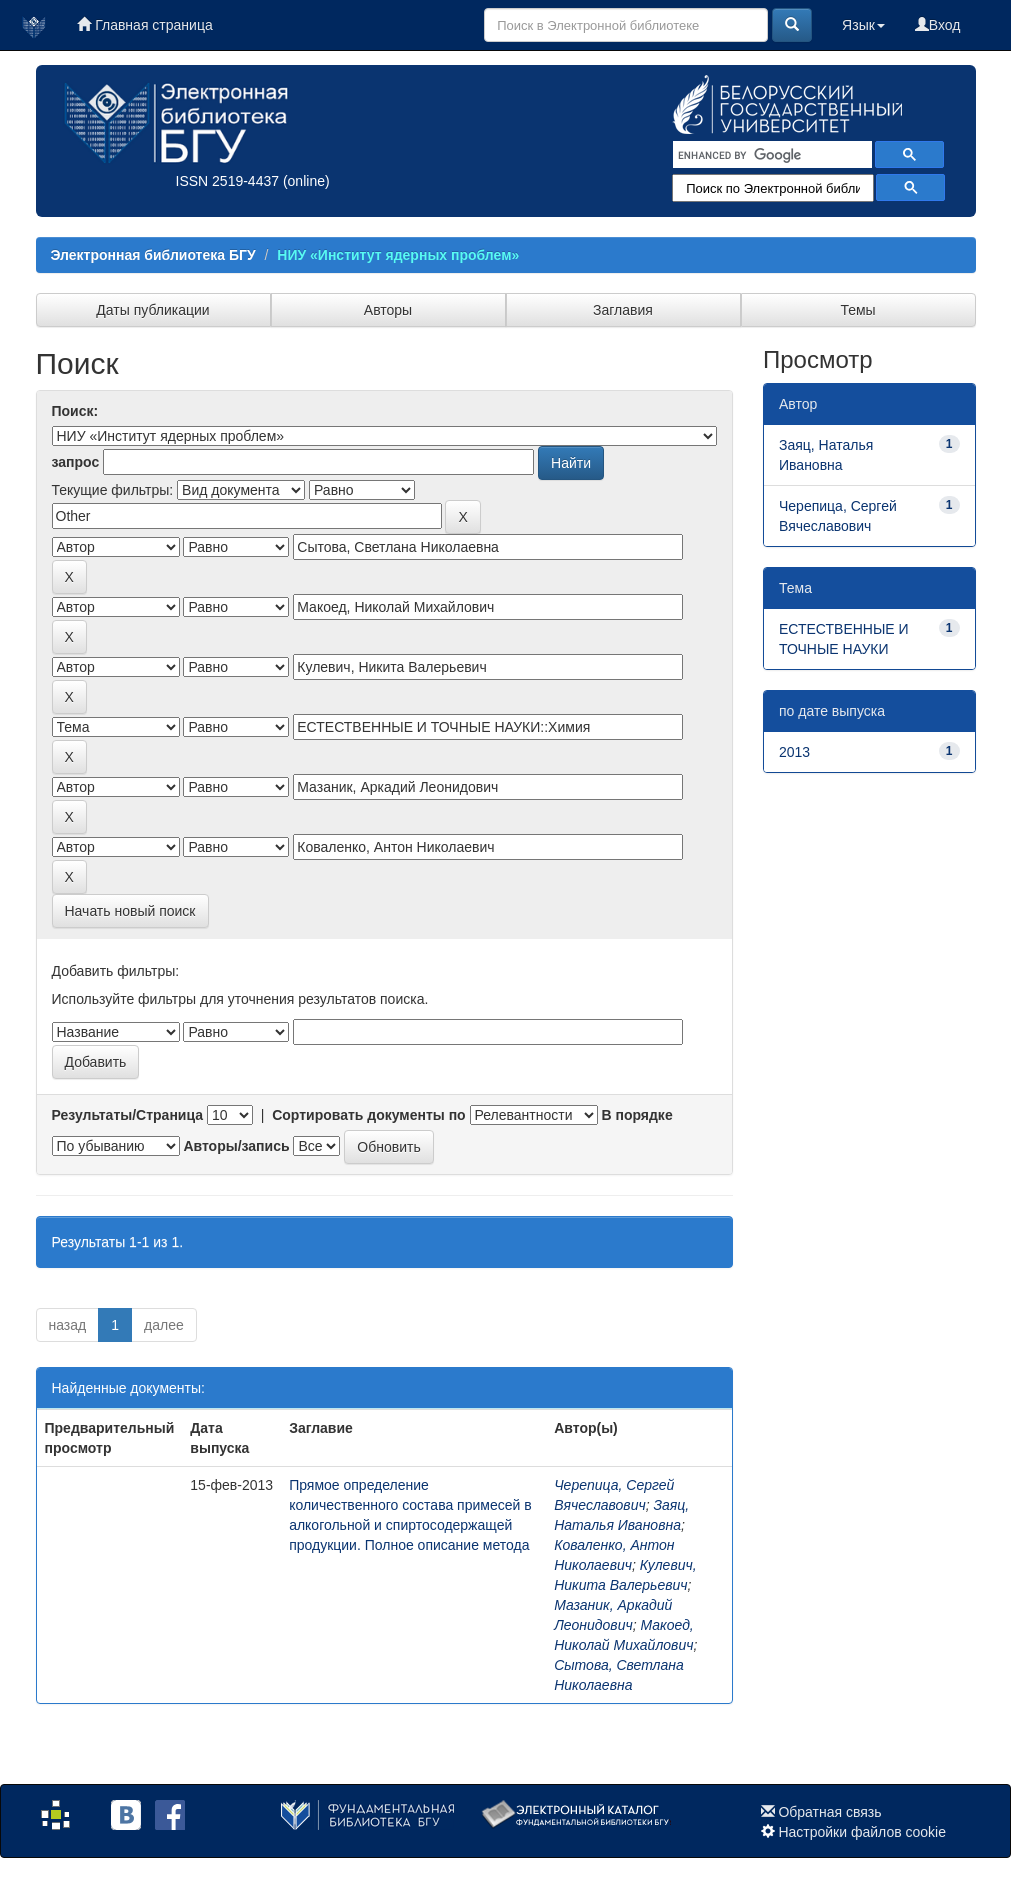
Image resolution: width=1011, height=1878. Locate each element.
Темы (857, 310)
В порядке (636, 1115)
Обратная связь (829, 1812)
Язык (863, 25)
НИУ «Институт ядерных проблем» (398, 255)
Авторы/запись (236, 1146)
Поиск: (75, 411)
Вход (938, 25)
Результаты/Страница (128, 1115)
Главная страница (144, 25)
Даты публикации (152, 310)
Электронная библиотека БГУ (153, 255)
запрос (76, 462)
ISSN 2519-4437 (228, 181)
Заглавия (623, 310)
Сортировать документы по (369, 1115)
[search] (770, 155)
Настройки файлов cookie (862, 1832)
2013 (794, 752)
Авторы (388, 310)
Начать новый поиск (130, 911)
